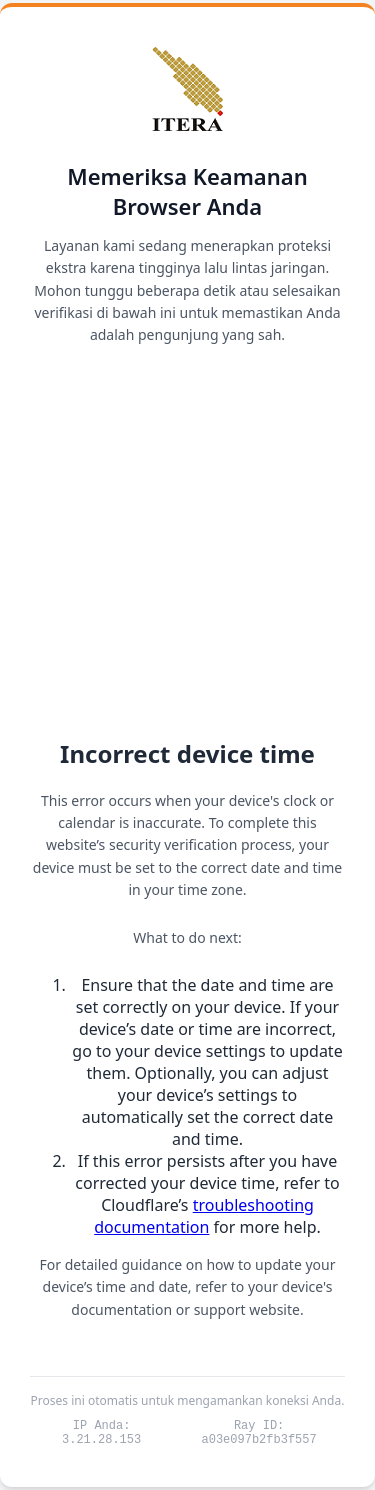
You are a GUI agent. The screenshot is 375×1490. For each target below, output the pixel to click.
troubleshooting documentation (204, 1213)
